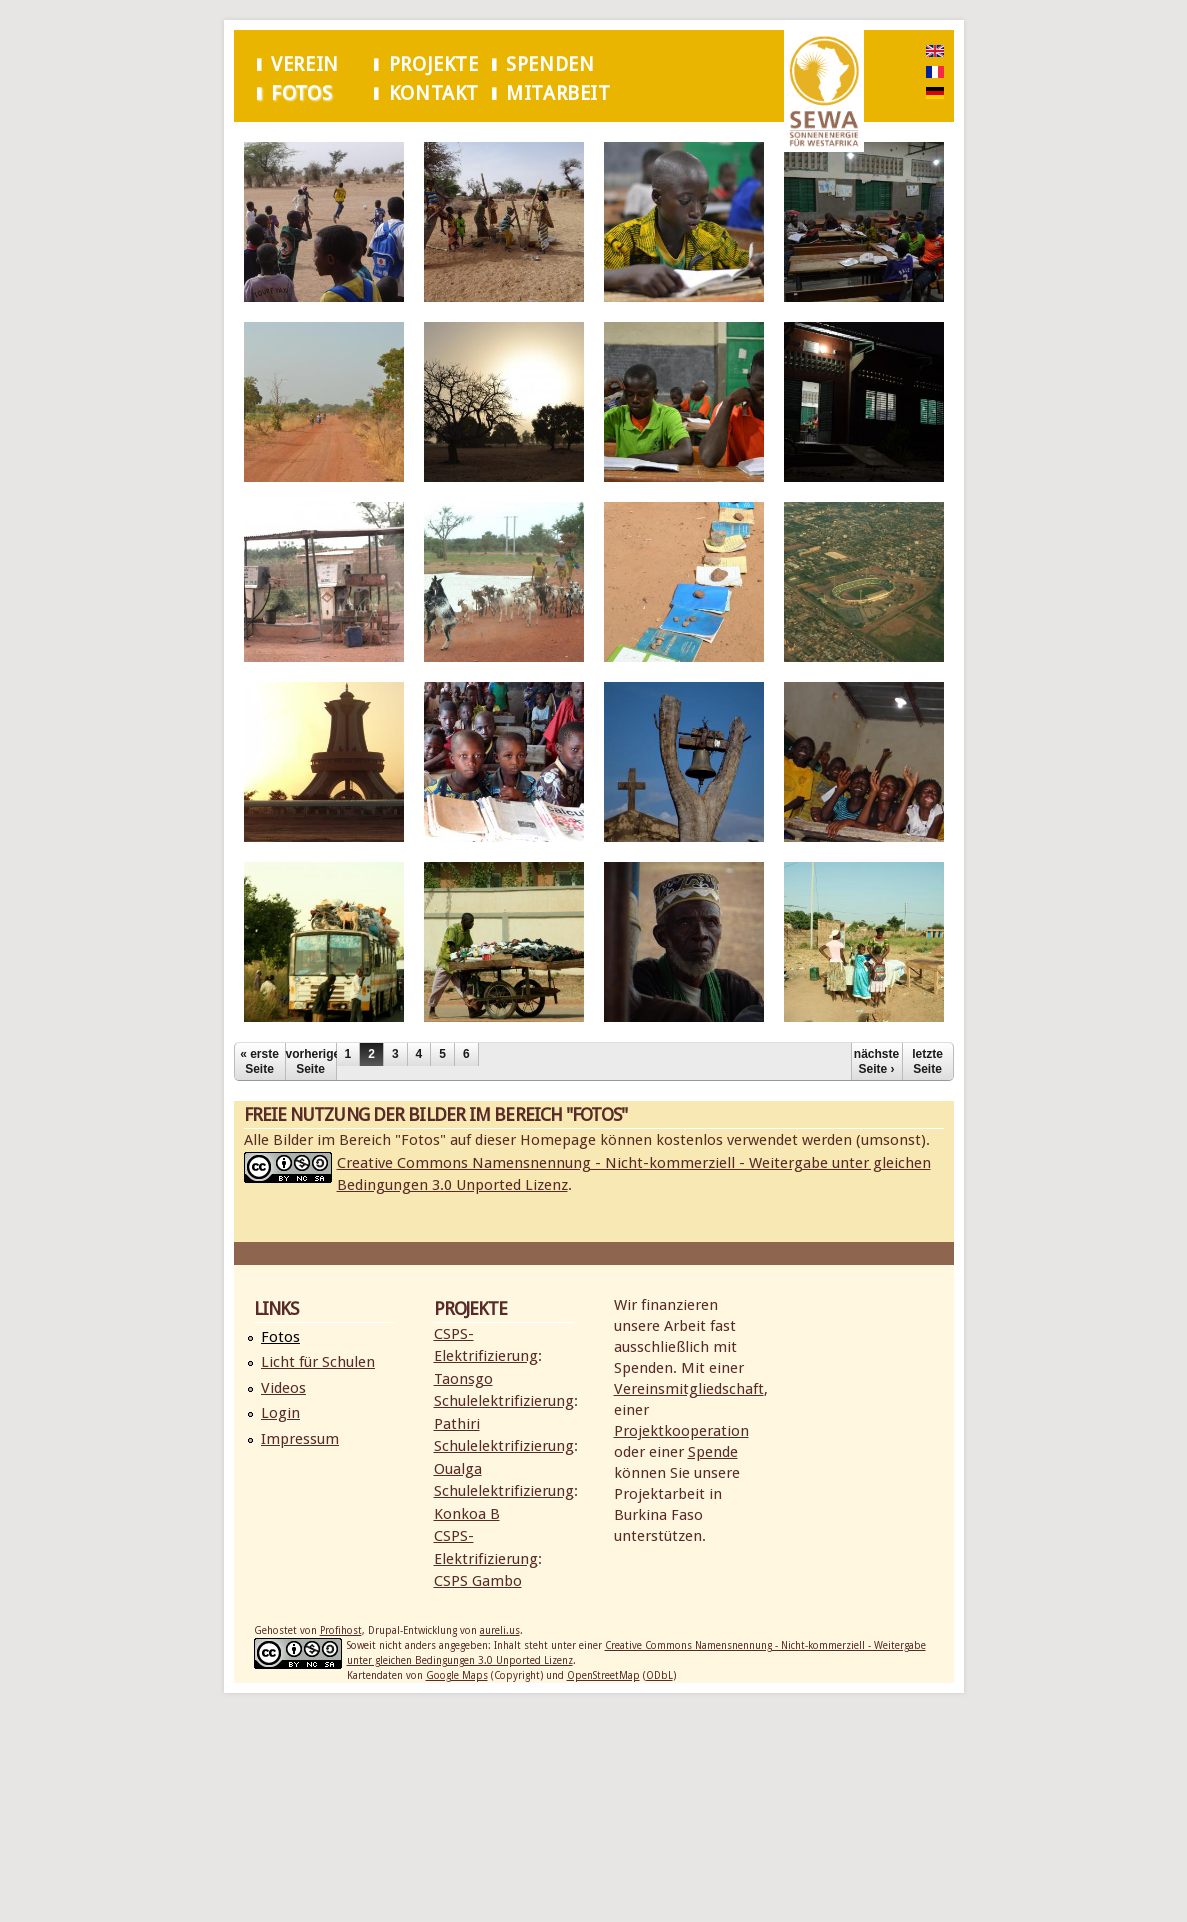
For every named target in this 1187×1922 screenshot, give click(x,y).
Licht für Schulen (318, 1362)
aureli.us (500, 1630)
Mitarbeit (558, 93)
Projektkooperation (681, 1431)
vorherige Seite (311, 1061)
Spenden (550, 64)
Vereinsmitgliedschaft (689, 1389)
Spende (713, 1452)
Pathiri (457, 1424)
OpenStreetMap (603, 1675)
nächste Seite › (876, 1061)
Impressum (300, 1439)
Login (280, 1413)
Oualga (458, 1469)
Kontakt (434, 93)
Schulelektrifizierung (504, 1401)
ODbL (659, 1675)
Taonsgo (463, 1379)
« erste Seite (259, 1061)
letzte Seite (927, 1061)
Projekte (434, 64)
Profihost (341, 1630)
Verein (305, 64)
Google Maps (457, 1675)
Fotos (301, 93)
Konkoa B (467, 1514)
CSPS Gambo (478, 1581)
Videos (283, 1388)
